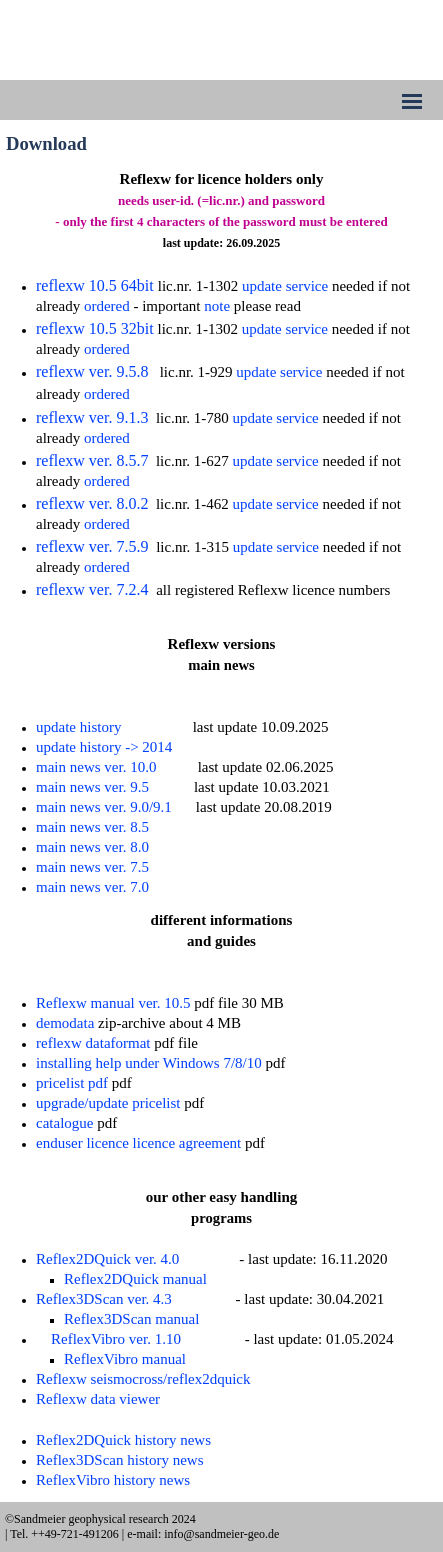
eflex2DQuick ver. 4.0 (112, 1259)
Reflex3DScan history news (119, 1460)
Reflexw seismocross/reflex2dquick (143, 1379)
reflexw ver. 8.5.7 (92, 460)
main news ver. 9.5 (92, 787)
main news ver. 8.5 (92, 827)
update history (78, 727)
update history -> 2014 (104, 747)
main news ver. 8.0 (92, 847)
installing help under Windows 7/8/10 (149, 1063)
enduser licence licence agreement (138, 1143)
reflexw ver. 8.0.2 (92, 503)
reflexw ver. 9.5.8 (92, 371)
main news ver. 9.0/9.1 (104, 807)
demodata (65, 1023)
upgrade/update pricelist (108, 1103)
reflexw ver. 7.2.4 (92, 589)
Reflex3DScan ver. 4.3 (104, 1299)
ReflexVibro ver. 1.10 (116, 1339)
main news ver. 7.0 (92, 887)
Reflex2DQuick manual (135, 1279)
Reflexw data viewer (98, 1399)
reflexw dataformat (93, 1043)
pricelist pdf (72, 1083)
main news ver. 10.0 (96, 767)
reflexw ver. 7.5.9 (92, 546)
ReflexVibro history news (113, 1480)
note (217, 306)
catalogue (64, 1123)
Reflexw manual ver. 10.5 (113, 1003)
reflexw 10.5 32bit (95, 328)
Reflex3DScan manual (131, 1319)
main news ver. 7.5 (92, 867)
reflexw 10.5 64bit (95, 285)
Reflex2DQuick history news (123, 1440)
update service (285, 286)
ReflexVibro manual (125, 1359)
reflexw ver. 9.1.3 (92, 417)
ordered (107, 306)
